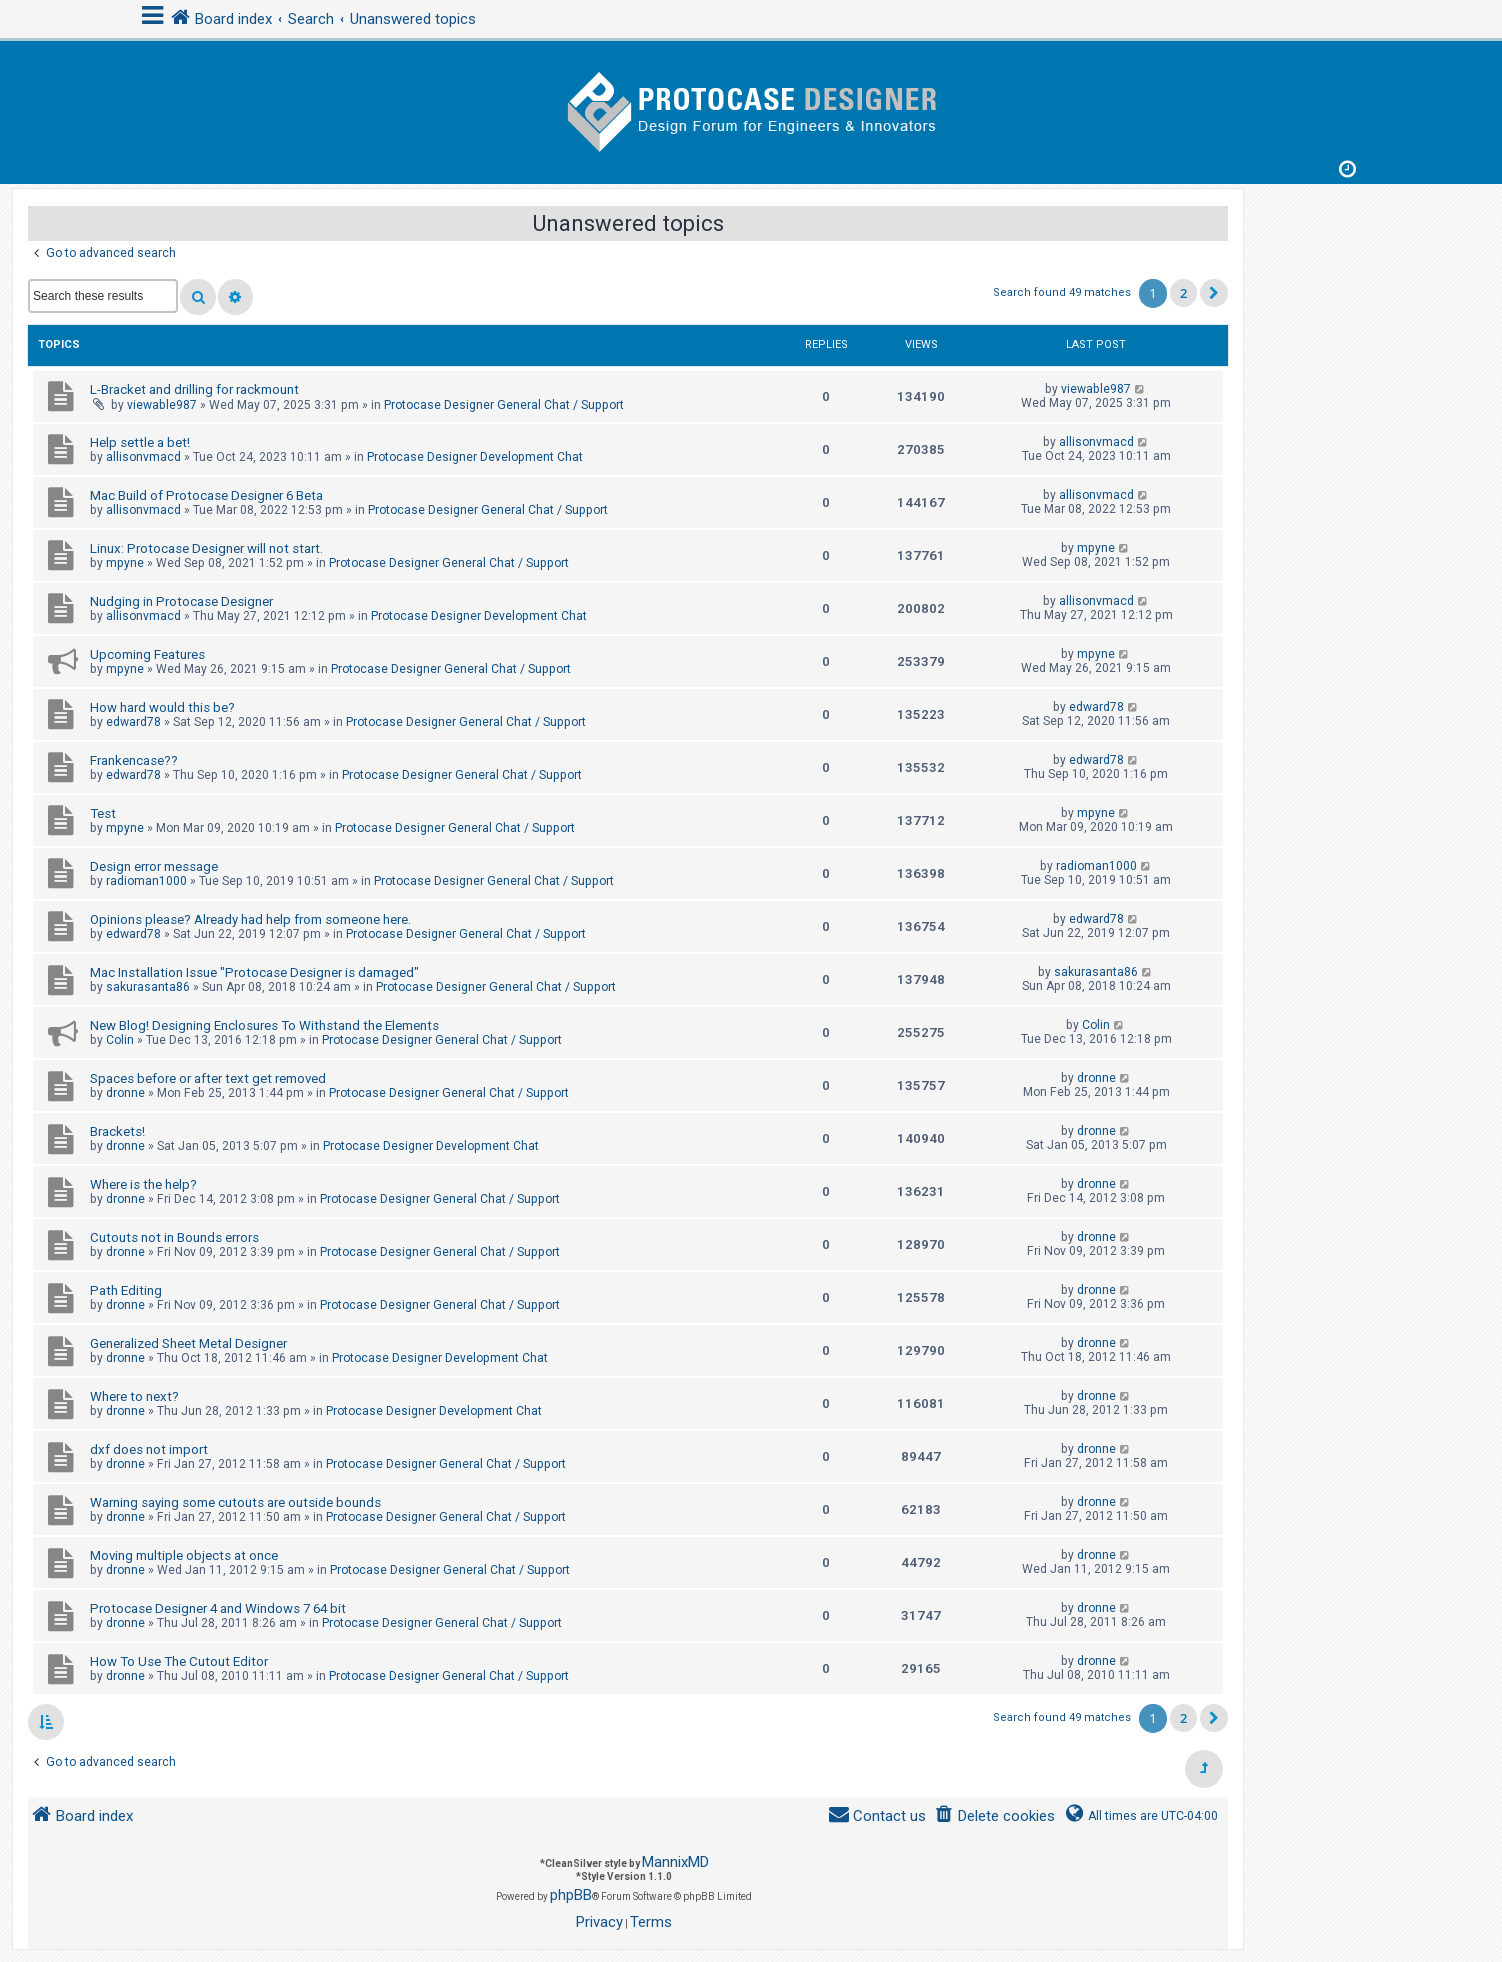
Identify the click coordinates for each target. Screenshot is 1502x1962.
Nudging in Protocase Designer (181, 601)
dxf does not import (149, 1449)
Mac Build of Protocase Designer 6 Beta (206, 495)
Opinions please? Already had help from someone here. (250, 919)
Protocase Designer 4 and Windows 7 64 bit (218, 1608)
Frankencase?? (134, 760)
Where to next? (134, 1396)
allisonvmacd (143, 457)
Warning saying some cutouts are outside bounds (235, 1502)
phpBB (571, 1895)
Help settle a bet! (140, 442)
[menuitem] (994, 1816)
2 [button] (1183, 293)
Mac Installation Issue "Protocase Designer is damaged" (254, 972)
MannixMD (675, 1862)
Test (103, 813)
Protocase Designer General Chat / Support (504, 405)
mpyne (125, 563)
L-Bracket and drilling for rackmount (194, 389)
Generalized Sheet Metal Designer (188, 1343)
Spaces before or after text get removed (208, 1078)
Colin (120, 1040)
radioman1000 (146, 881)
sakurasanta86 (148, 987)
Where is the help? (143, 1184)
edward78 (133, 722)
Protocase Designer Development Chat (475, 457)
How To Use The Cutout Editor (179, 1661)
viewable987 (162, 405)
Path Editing (126, 1290)
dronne (125, 1093)
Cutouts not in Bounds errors (174, 1237)
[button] (1214, 293)
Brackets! (117, 1131)
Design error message (154, 866)
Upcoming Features (147, 654)
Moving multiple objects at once (184, 1555)
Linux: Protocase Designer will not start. (206, 548)
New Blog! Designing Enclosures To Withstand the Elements (264, 1025)
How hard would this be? (162, 707)
